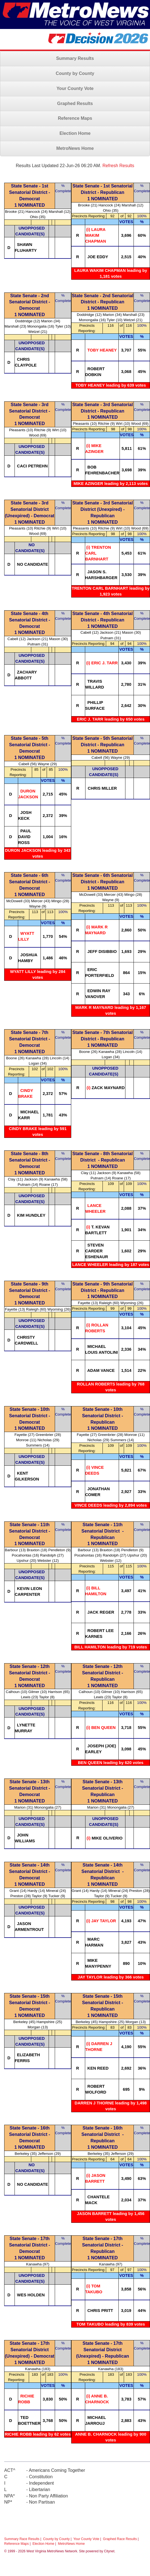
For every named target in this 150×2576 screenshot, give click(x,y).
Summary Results (75, 58)
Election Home (75, 133)
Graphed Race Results (120, 2539)
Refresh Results (118, 165)
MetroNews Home (75, 148)
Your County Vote (75, 88)
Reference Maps (75, 118)
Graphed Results (75, 103)
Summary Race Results (21, 2539)
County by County (75, 73)
